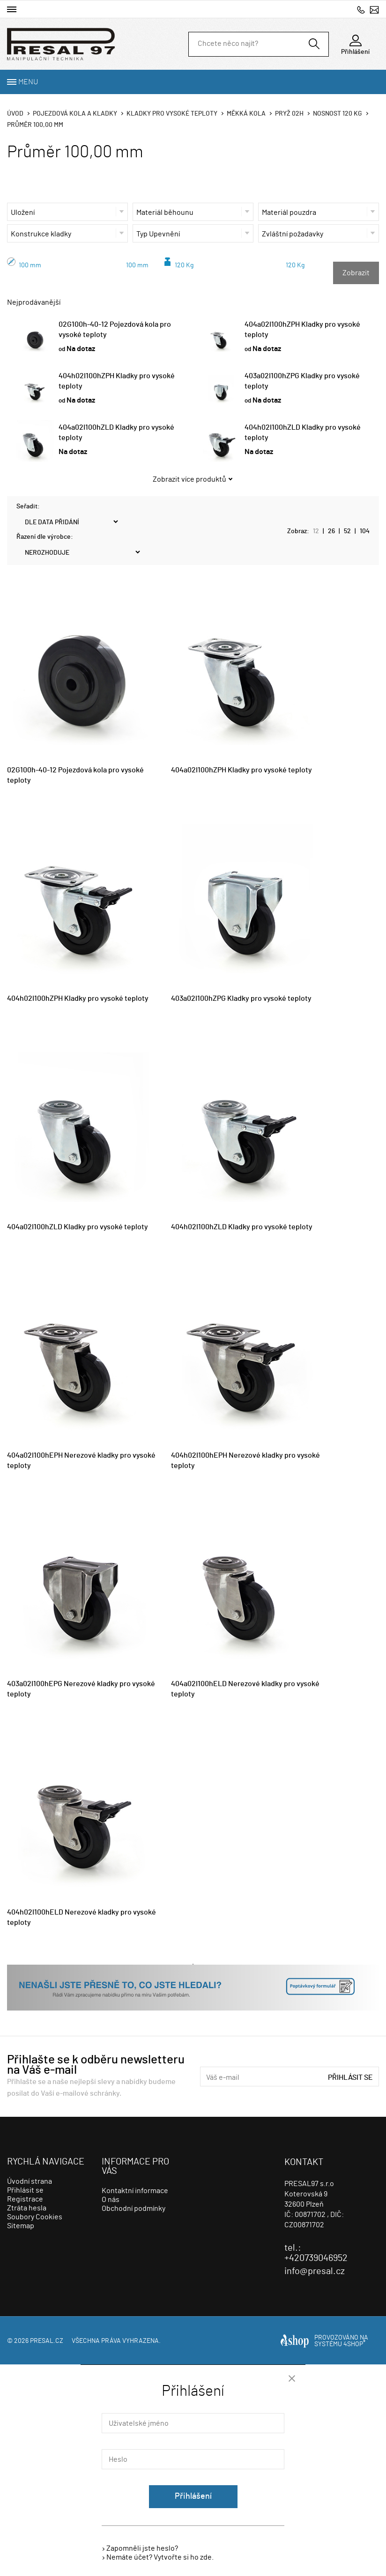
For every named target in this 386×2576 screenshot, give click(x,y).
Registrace (25, 2199)
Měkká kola (246, 113)
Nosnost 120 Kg (337, 113)
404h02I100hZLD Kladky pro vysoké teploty (241, 1227)
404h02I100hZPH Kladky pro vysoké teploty (77, 998)
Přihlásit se (350, 2077)
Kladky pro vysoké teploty (171, 113)
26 (331, 531)
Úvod (15, 113)
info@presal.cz (374, 10)
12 (316, 531)
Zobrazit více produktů (189, 479)
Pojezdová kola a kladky (75, 113)
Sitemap (20, 2226)
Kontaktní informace (135, 2190)
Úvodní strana (29, 2181)
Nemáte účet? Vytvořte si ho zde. (160, 2557)
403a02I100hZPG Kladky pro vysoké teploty (241, 998)
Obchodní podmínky (133, 2208)
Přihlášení (193, 2496)
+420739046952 (361, 10)
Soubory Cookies (34, 2217)
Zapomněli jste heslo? (142, 2548)
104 (365, 531)
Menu (28, 82)
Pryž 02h (289, 113)
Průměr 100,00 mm (35, 125)
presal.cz (46, 2341)
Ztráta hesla (26, 2208)
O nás (110, 2199)
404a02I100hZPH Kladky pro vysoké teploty (241, 770)
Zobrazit (356, 273)
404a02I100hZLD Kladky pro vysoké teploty (77, 1227)
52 (347, 531)
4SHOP (354, 2344)
